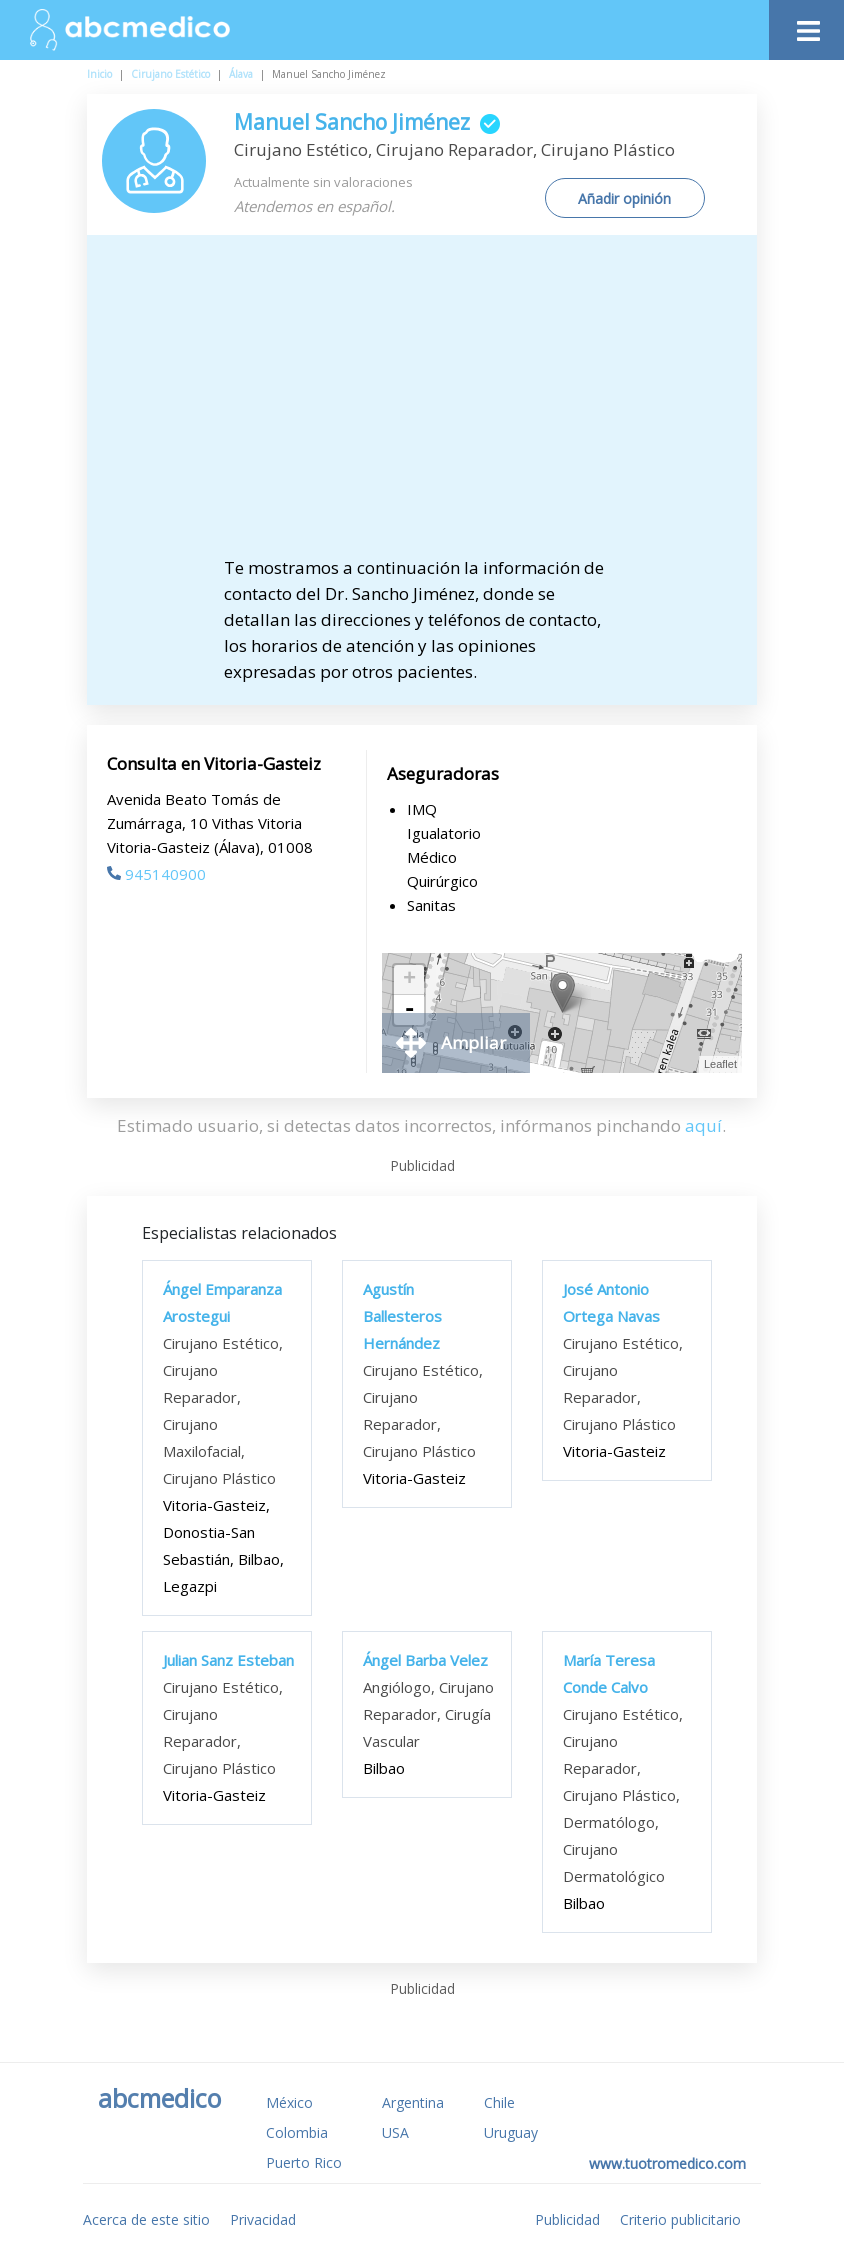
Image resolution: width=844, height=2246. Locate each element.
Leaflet (720, 1064)
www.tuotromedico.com (667, 2163)
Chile (499, 2102)
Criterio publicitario (680, 2219)
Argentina (413, 2102)
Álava (241, 74)
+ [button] (409, 980)
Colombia (297, 2132)
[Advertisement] (438, 405)
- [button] (409, 1010)
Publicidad (567, 2219)
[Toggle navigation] (806, 25)
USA (395, 2132)
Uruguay (511, 2132)
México (289, 2102)
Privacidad (263, 2219)
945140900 (156, 874)
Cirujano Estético (170, 74)
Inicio (99, 74)
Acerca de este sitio (146, 2219)
